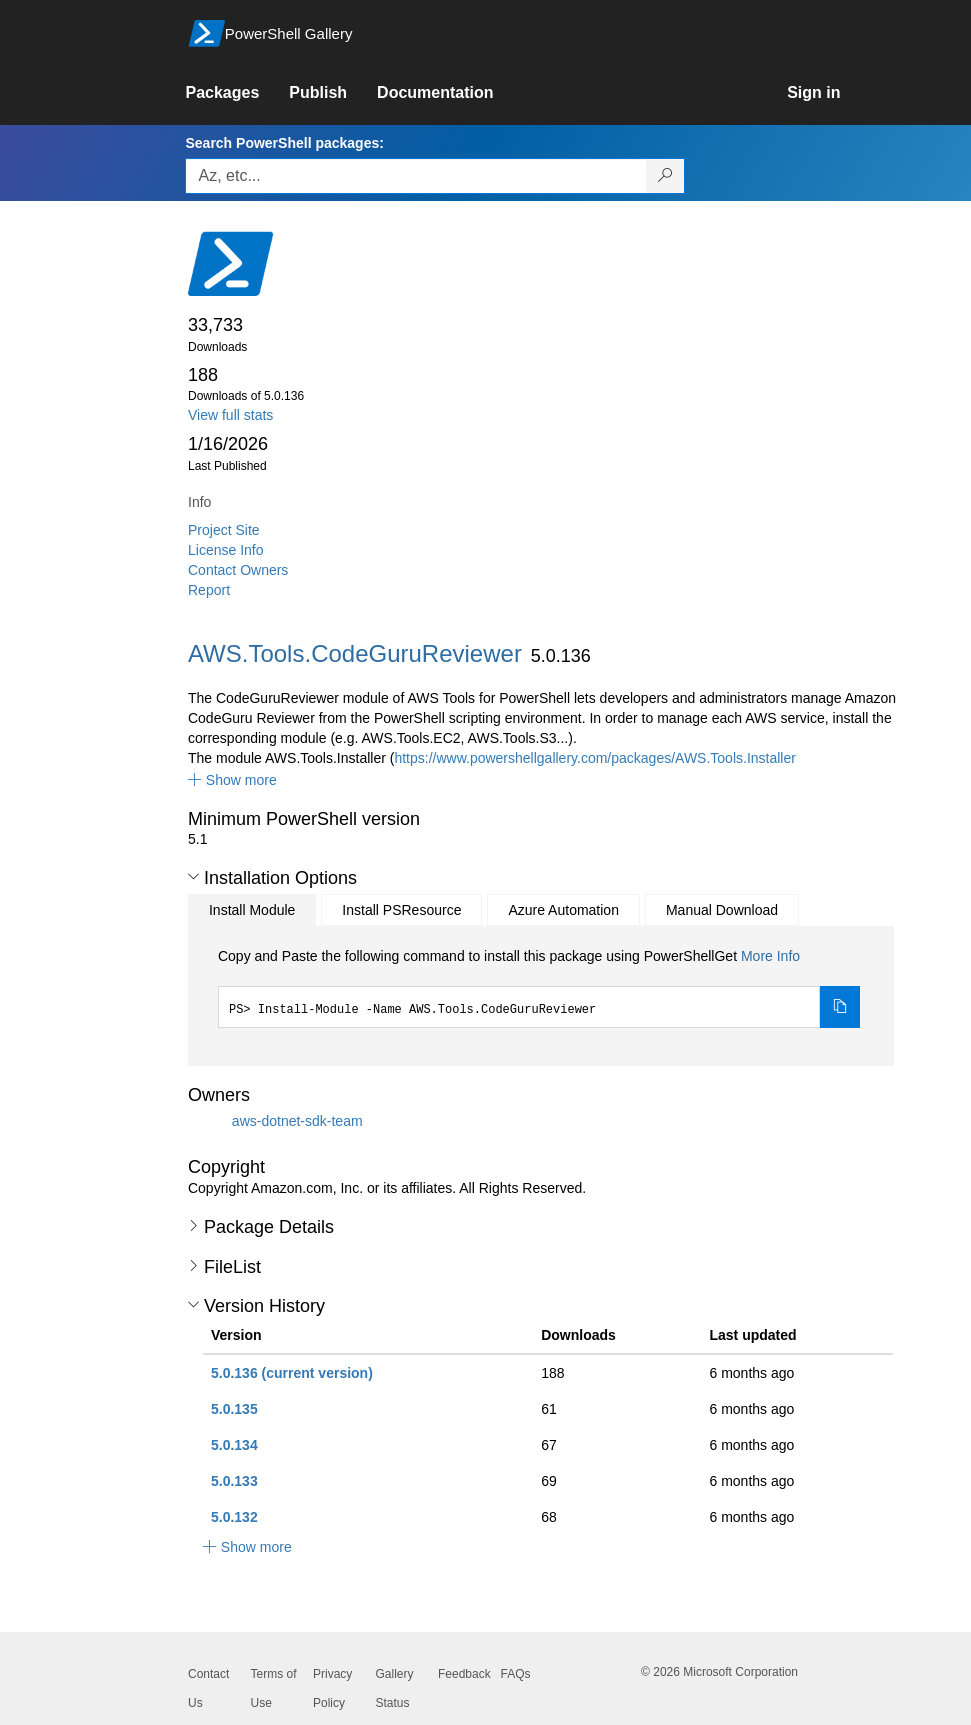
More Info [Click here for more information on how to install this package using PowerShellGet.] (770, 956)
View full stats (230, 415)
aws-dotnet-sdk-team (297, 1121)
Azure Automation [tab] (563, 910)
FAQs (516, 1674)
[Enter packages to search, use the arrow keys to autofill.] (416, 176)
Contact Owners (238, 570)
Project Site (224, 530)
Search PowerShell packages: (284, 143)
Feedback (464, 1674)
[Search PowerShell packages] (665, 176)
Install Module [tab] (252, 910)
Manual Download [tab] (722, 910)
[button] (232, 780)
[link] (237, 93)
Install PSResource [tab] (401, 910)
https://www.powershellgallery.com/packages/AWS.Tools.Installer (595, 758)
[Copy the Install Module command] (840, 1007)
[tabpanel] (539, 987)
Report (209, 590)
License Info (226, 550)
